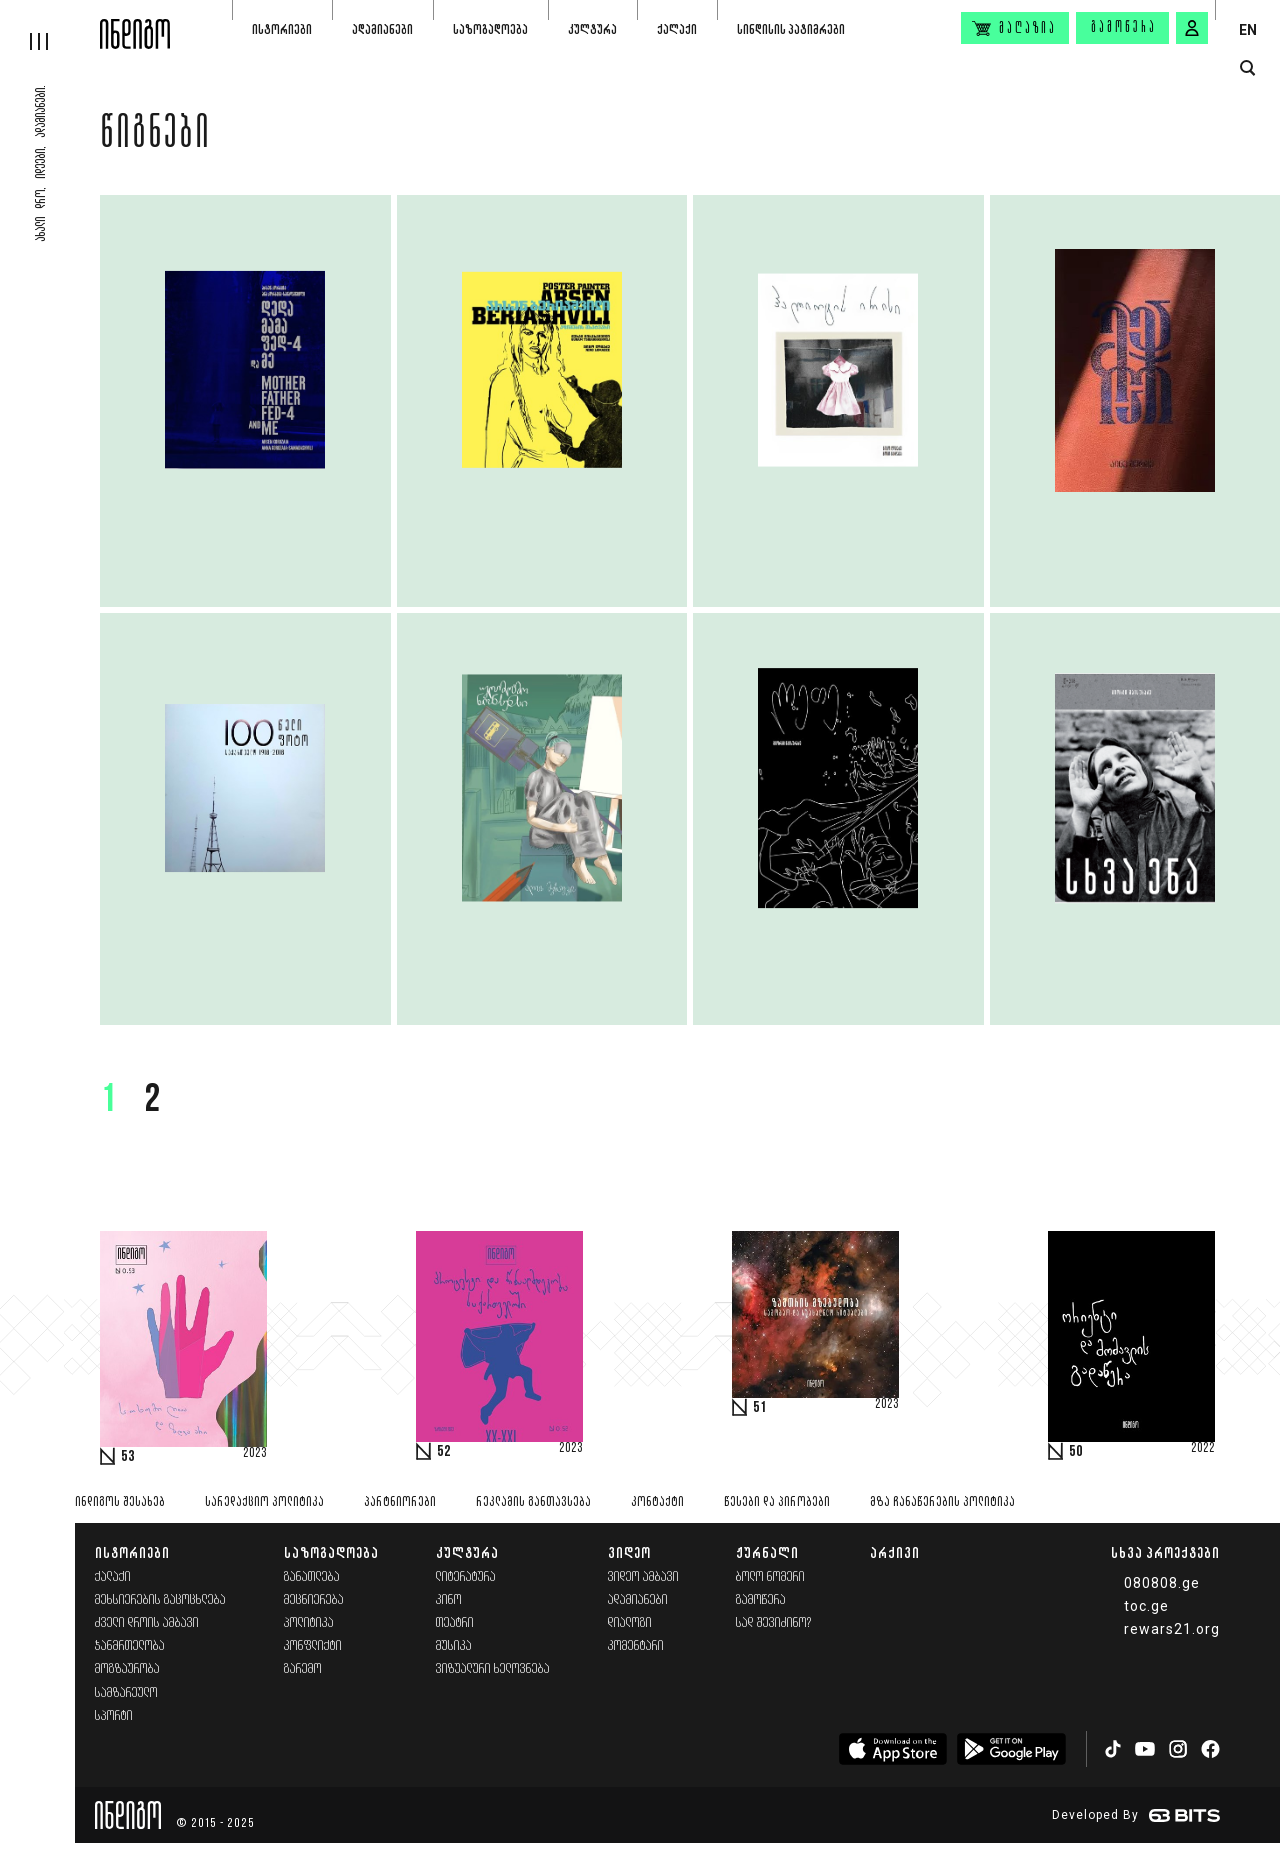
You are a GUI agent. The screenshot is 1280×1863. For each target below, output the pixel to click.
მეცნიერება (314, 1600)
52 (444, 1452)
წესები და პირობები (777, 1502)
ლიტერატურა (466, 1577)
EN (1248, 30)
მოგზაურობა (127, 1669)
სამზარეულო (126, 1693)
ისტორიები (282, 29)
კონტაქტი (657, 1502)
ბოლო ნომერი (770, 1577)
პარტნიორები (400, 1502)
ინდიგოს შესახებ (120, 1502)
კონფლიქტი (313, 1646)
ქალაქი (677, 29)
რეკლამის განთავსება (533, 1502)
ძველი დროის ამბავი (147, 1623)
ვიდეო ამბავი (643, 1577)
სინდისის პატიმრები (791, 29)
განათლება (312, 1577)
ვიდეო (629, 1552)
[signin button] (1192, 28)
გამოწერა (1124, 28)
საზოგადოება (490, 29)
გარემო (303, 1669)
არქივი (895, 1552)
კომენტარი (636, 1646)
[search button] (1247, 68)
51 (760, 1408)
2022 (1203, 1449)
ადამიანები (382, 29)
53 (128, 1457)
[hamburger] (50, 25)
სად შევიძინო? (774, 1623)
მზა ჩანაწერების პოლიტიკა (942, 1502)
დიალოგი (630, 1623)
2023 (255, 1454)
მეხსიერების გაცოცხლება (160, 1600)
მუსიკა (454, 1646)
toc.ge (1146, 1606)
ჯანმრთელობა (130, 1646)
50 (1076, 1452)
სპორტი (114, 1716)
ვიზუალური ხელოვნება (493, 1669)
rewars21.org (1172, 1629)
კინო (449, 1600)
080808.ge (1162, 1583)
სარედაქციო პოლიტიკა (264, 1502)
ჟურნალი (767, 1552)
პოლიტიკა (309, 1623)
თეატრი (455, 1623)
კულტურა (592, 29)
